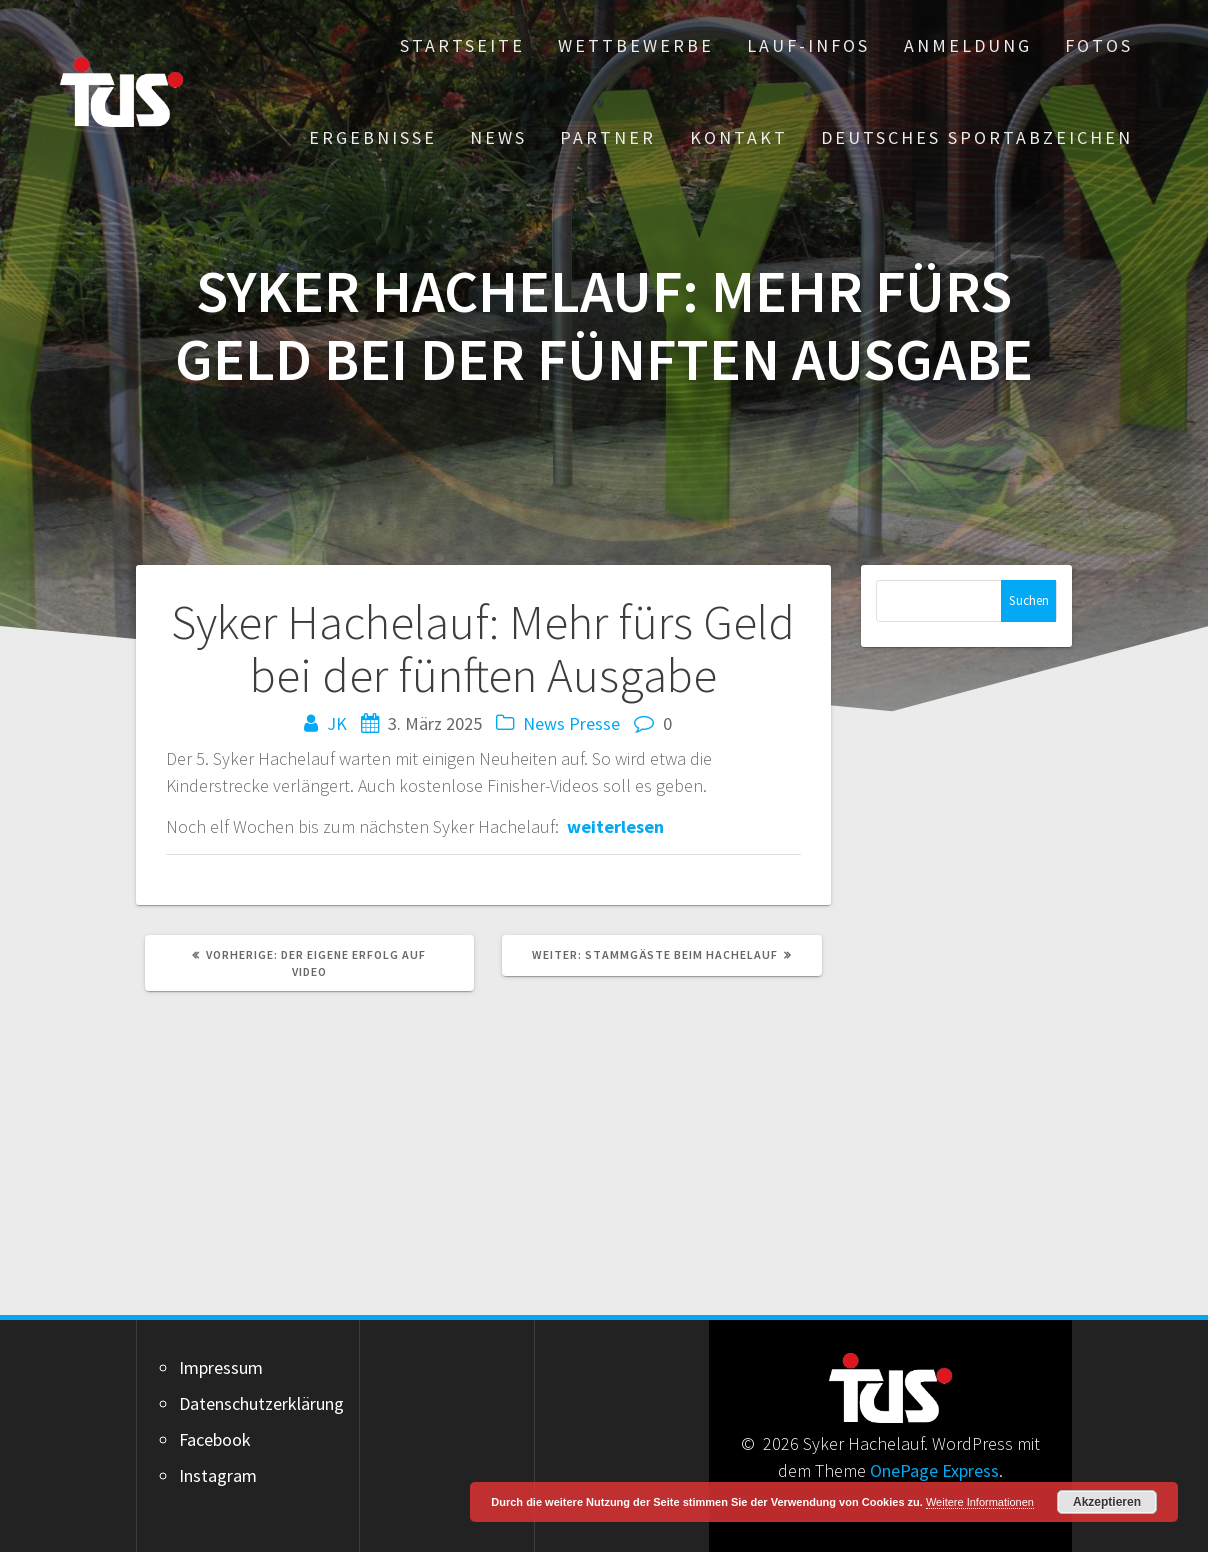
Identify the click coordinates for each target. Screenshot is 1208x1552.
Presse (594, 723)
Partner (608, 137)
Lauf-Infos (808, 45)
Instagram (218, 1475)
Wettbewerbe (636, 45)
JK (337, 723)
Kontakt (739, 137)
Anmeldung (968, 45)
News (498, 137)
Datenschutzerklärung (261, 1403)
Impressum (221, 1367)
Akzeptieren (1107, 1502)
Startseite (462, 45)
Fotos (1099, 45)
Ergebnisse (373, 137)
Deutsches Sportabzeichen (977, 137)
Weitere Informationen (980, 1502)
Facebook (215, 1439)
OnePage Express (934, 1470)
